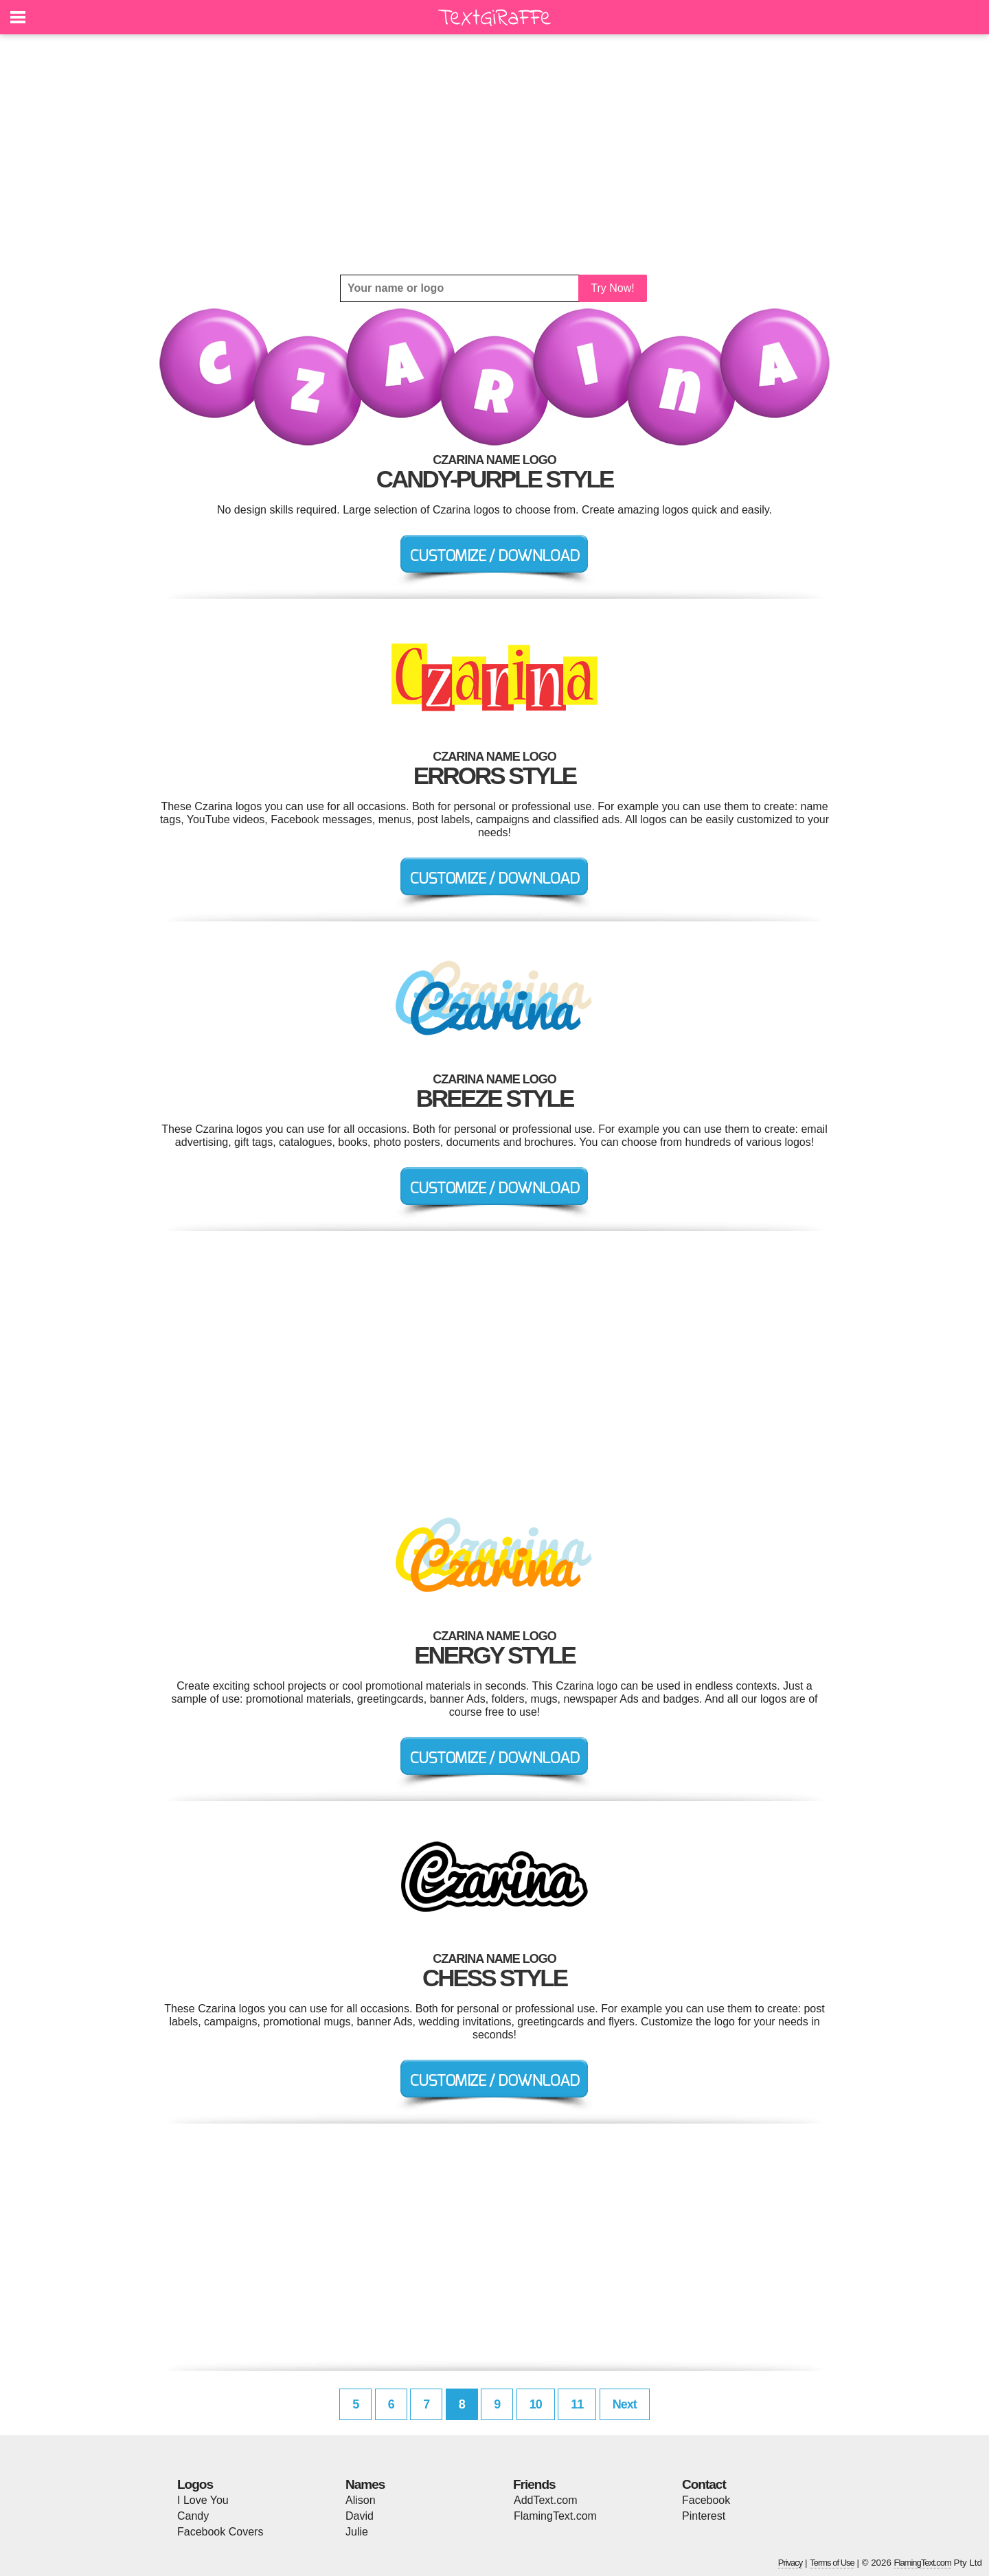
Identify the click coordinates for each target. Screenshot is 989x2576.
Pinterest (703, 2516)
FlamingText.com (555, 2516)
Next (625, 2404)
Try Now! (612, 288)
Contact (704, 2484)
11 (577, 2404)
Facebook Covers (220, 2532)
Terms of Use (832, 2562)
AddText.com (545, 2500)
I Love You (203, 2500)
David (359, 2516)
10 (536, 2404)
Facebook (706, 2500)
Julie (356, 2532)
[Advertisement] (494, 154)
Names (365, 2484)
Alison (360, 2500)
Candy (193, 2516)
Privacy (790, 2562)
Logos (195, 2484)
